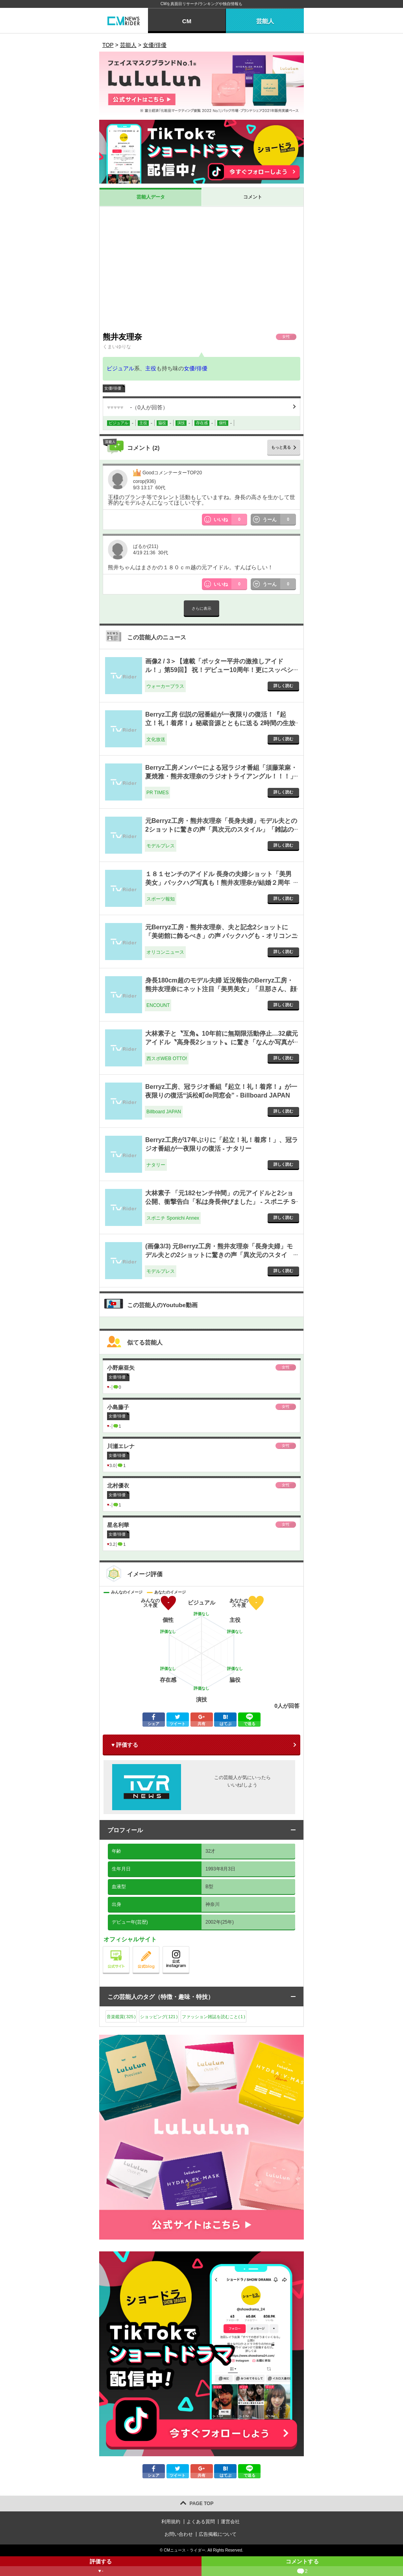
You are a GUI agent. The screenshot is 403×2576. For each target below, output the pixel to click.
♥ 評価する (124, 1745)
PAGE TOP (202, 2503)
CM (186, 21)
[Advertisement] (201, 269)
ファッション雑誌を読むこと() (213, 2016)
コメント (252, 197)
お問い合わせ (179, 2534)
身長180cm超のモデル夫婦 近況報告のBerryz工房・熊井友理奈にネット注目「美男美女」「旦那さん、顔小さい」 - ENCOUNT (220, 989)
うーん (279, 520)
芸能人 (265, 21)
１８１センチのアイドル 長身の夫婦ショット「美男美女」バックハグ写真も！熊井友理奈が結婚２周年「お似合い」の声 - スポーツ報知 (218, 883)
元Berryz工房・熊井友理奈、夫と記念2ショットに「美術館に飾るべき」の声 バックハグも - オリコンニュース (221, 936)
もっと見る (281, 447)
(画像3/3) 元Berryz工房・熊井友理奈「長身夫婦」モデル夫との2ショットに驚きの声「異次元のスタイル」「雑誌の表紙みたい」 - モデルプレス (219, 1255)
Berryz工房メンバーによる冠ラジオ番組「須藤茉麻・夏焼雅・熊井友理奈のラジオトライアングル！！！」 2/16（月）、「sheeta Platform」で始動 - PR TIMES (221, 776)
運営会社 (230, 2521)
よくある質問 (201, 2521)
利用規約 (170, 2521)
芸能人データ (151, 197)
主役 (150, 368)
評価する (101, 2567)
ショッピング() (159, 2016)
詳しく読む (283, 685)
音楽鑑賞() (121, 2016)
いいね (231, 520)
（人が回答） (137, 407)
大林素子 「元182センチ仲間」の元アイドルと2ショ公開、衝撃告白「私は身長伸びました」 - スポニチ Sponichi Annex (220, 1202)
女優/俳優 (195, 368)
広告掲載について (218, 2534)
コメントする (302, 2567)
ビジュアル (120, 368)
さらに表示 (201, 608)
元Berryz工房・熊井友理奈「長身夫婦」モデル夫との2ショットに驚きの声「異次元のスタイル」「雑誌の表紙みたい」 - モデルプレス (221, 829)
